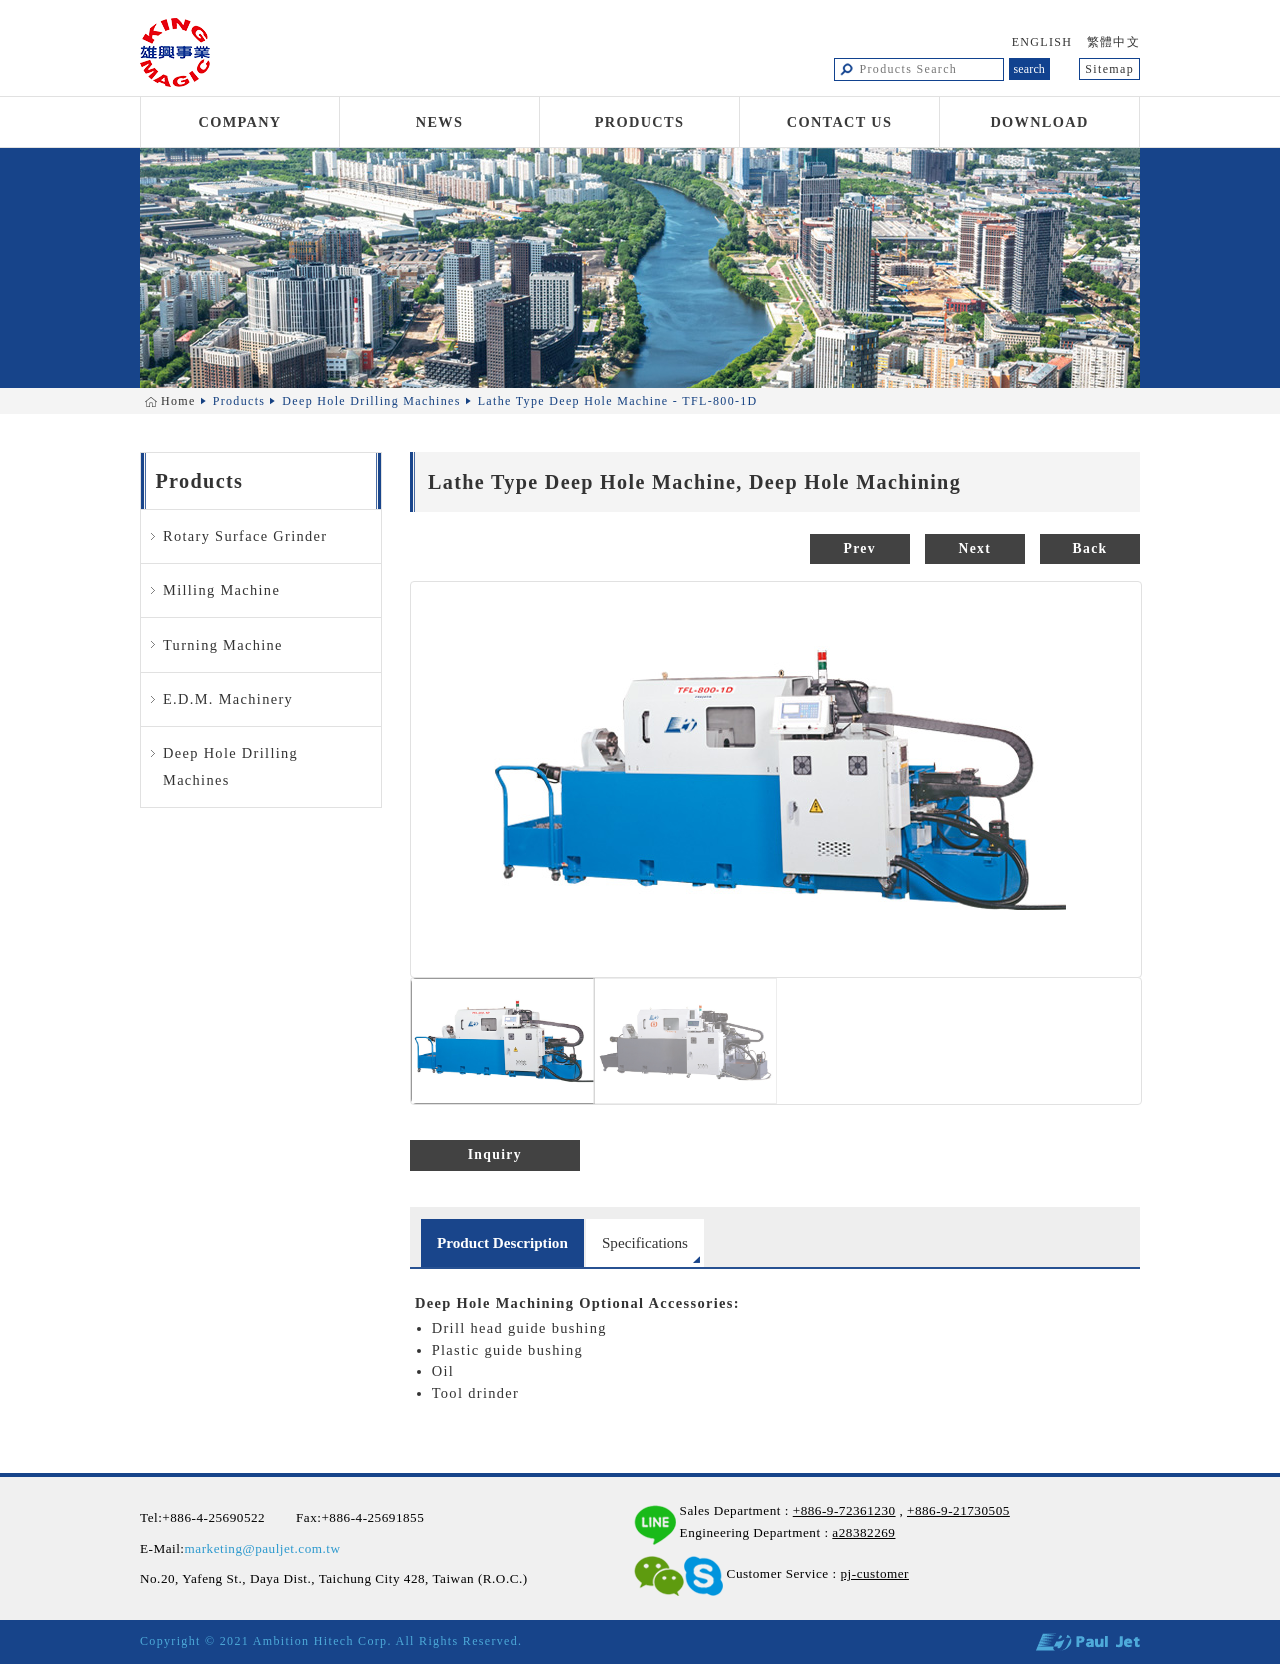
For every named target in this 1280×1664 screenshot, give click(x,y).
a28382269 (863, 1532)
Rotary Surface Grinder (245, 536)
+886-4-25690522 (213, 1517)
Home (178, 401)
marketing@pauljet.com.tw (263, 1548)
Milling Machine (221, 590)
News (440, 122)
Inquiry (495, 1154)
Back (1090, 548)
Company (240, 122)
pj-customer (874, 1573)
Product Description (502, 1242)
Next (975, 548)
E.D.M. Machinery (228, 699)
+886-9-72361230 (844, 1510)
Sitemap (1109, 69)
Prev (860, 548)
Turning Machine (223, 645)
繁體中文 (1113, 42)
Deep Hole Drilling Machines (371, 401)
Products (639, 122)
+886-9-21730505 (958, 1510)
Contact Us (839, 122)
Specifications (645, 1242)
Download (1039, 122)
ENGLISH (1042, 42)
